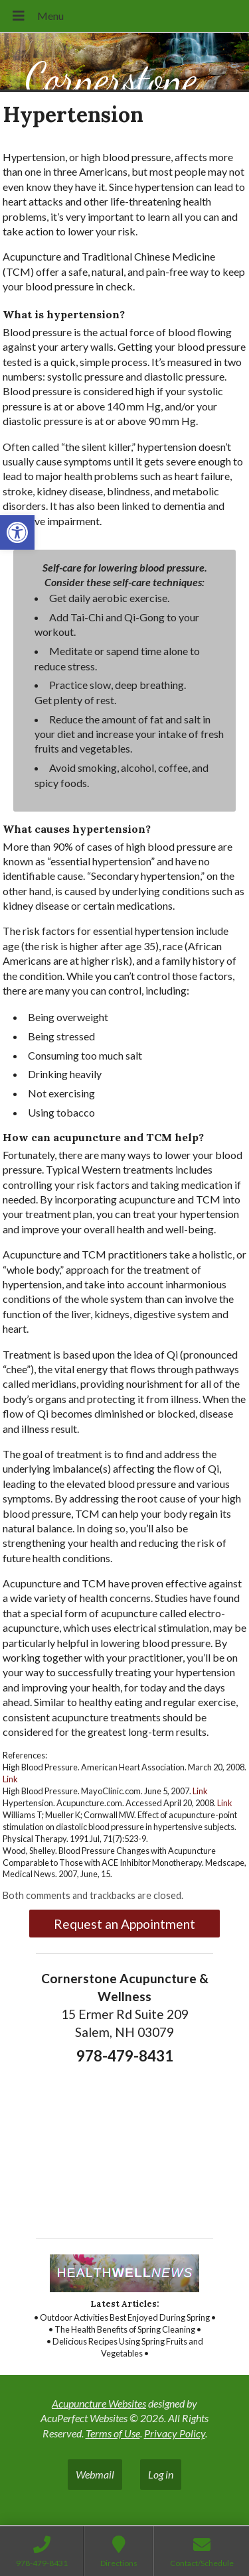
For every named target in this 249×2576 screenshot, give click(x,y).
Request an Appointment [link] (124, 1924)
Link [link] (10, 1779)
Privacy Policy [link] (174, 2433)
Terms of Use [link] (113, 2433)
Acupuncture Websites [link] (99, 2403)
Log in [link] (160, 2474)
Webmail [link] (95, 2474)
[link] (17, 532)
